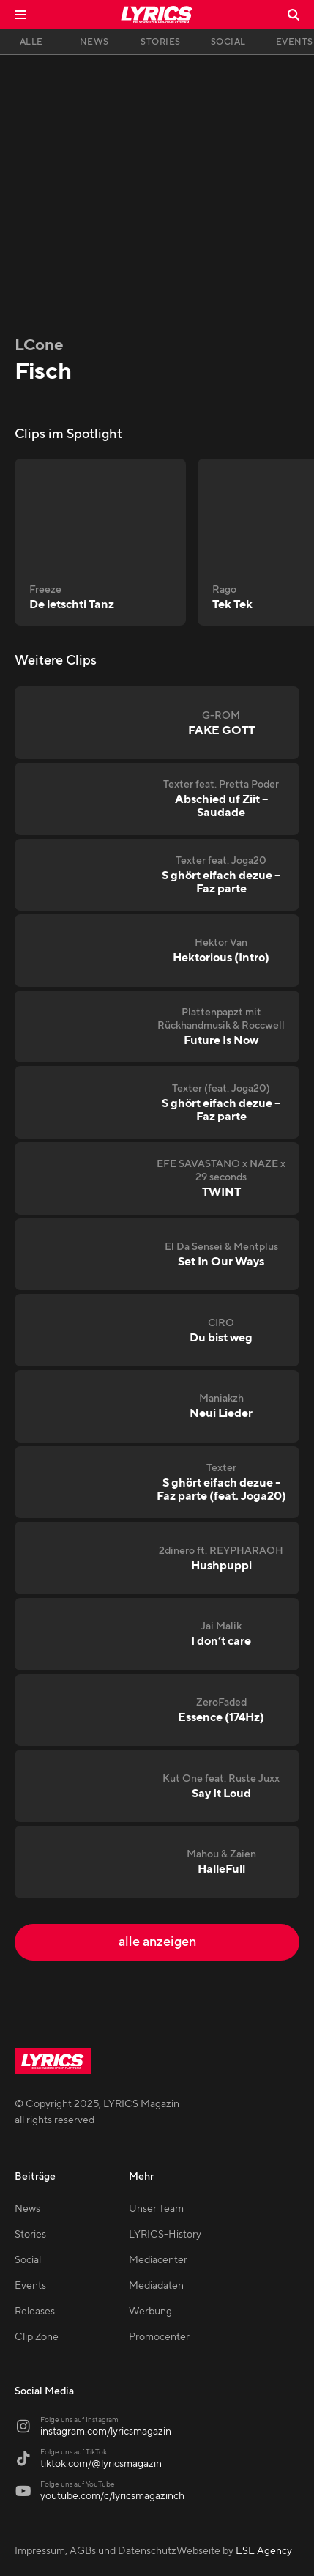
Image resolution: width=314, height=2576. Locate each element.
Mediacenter (158, 2260)
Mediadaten (156, 2285)
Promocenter (159, 2337)
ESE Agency (264, 2551)
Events (30, 2285)
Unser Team (156, 2209)
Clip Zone (37, 2337)
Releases (35, 2311)
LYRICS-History (165, 2234)
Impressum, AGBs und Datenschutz (95, 2551)
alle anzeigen (157, 1941)
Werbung (150, 2311)
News (27, 2209)
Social (28, 2260)
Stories (30, 2234)
